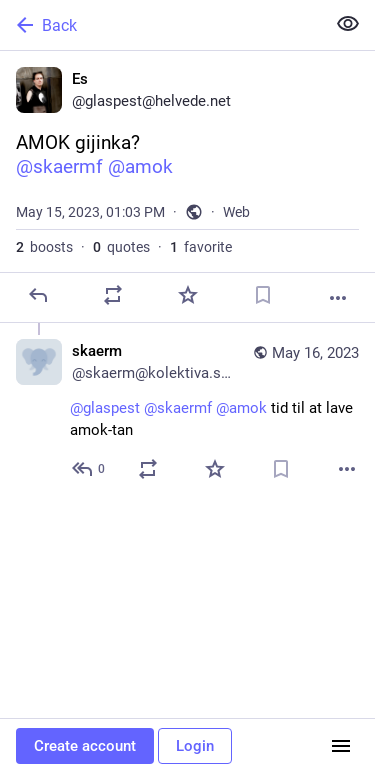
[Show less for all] (348, 24)
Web (236, 212)
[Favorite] (188, 295)
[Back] (160, 25)
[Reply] (38, 295)
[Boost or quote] (113, 295)
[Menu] (341, 746)
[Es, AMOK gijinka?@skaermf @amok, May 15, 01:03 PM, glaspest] (187, 187)
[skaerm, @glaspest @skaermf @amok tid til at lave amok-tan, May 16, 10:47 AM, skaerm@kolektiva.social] (187, 412)
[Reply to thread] (89, 469)
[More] (338, 298)
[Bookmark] (263, 295)
